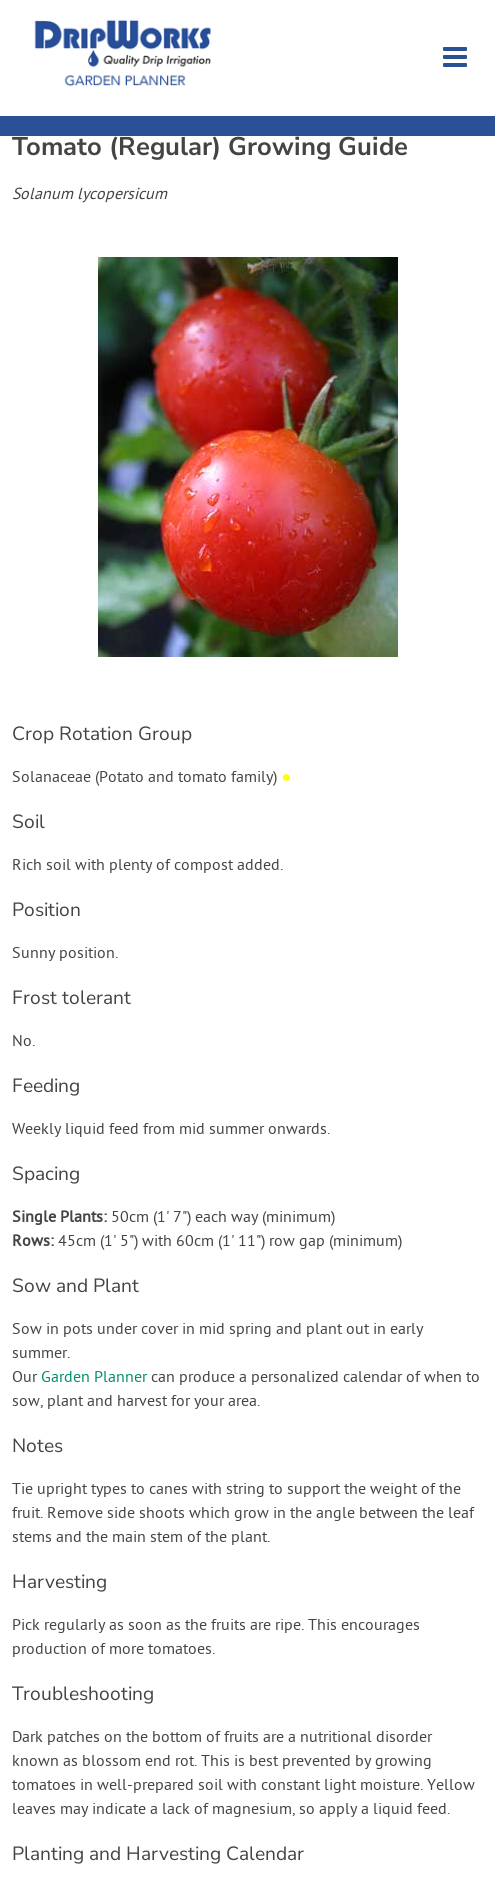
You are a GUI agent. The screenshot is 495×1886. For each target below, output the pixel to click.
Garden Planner (94, 1378)
